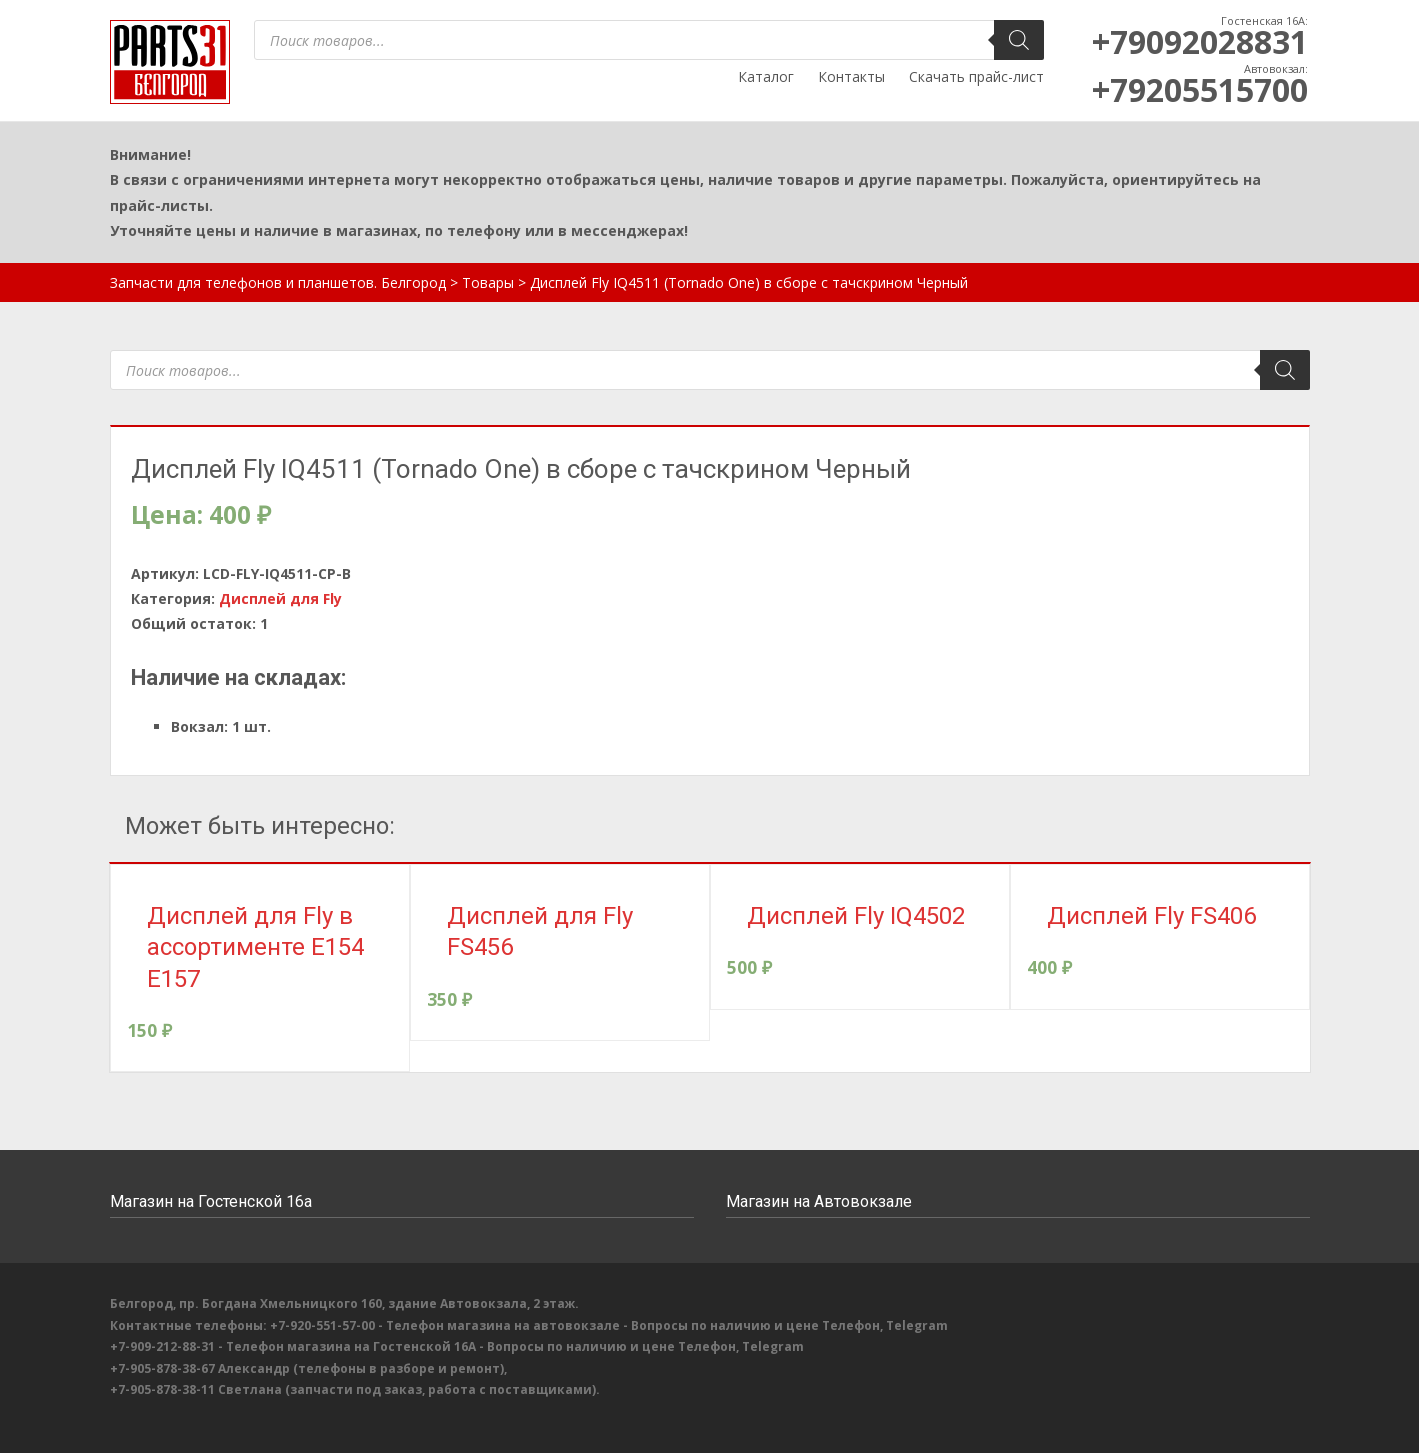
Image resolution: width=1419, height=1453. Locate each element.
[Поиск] (1019, 40)
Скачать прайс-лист (976, 76)
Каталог (766, 76)
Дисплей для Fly (280, 598)
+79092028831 (1200, 41)
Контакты (851, 76)
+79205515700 (1200, 89)
